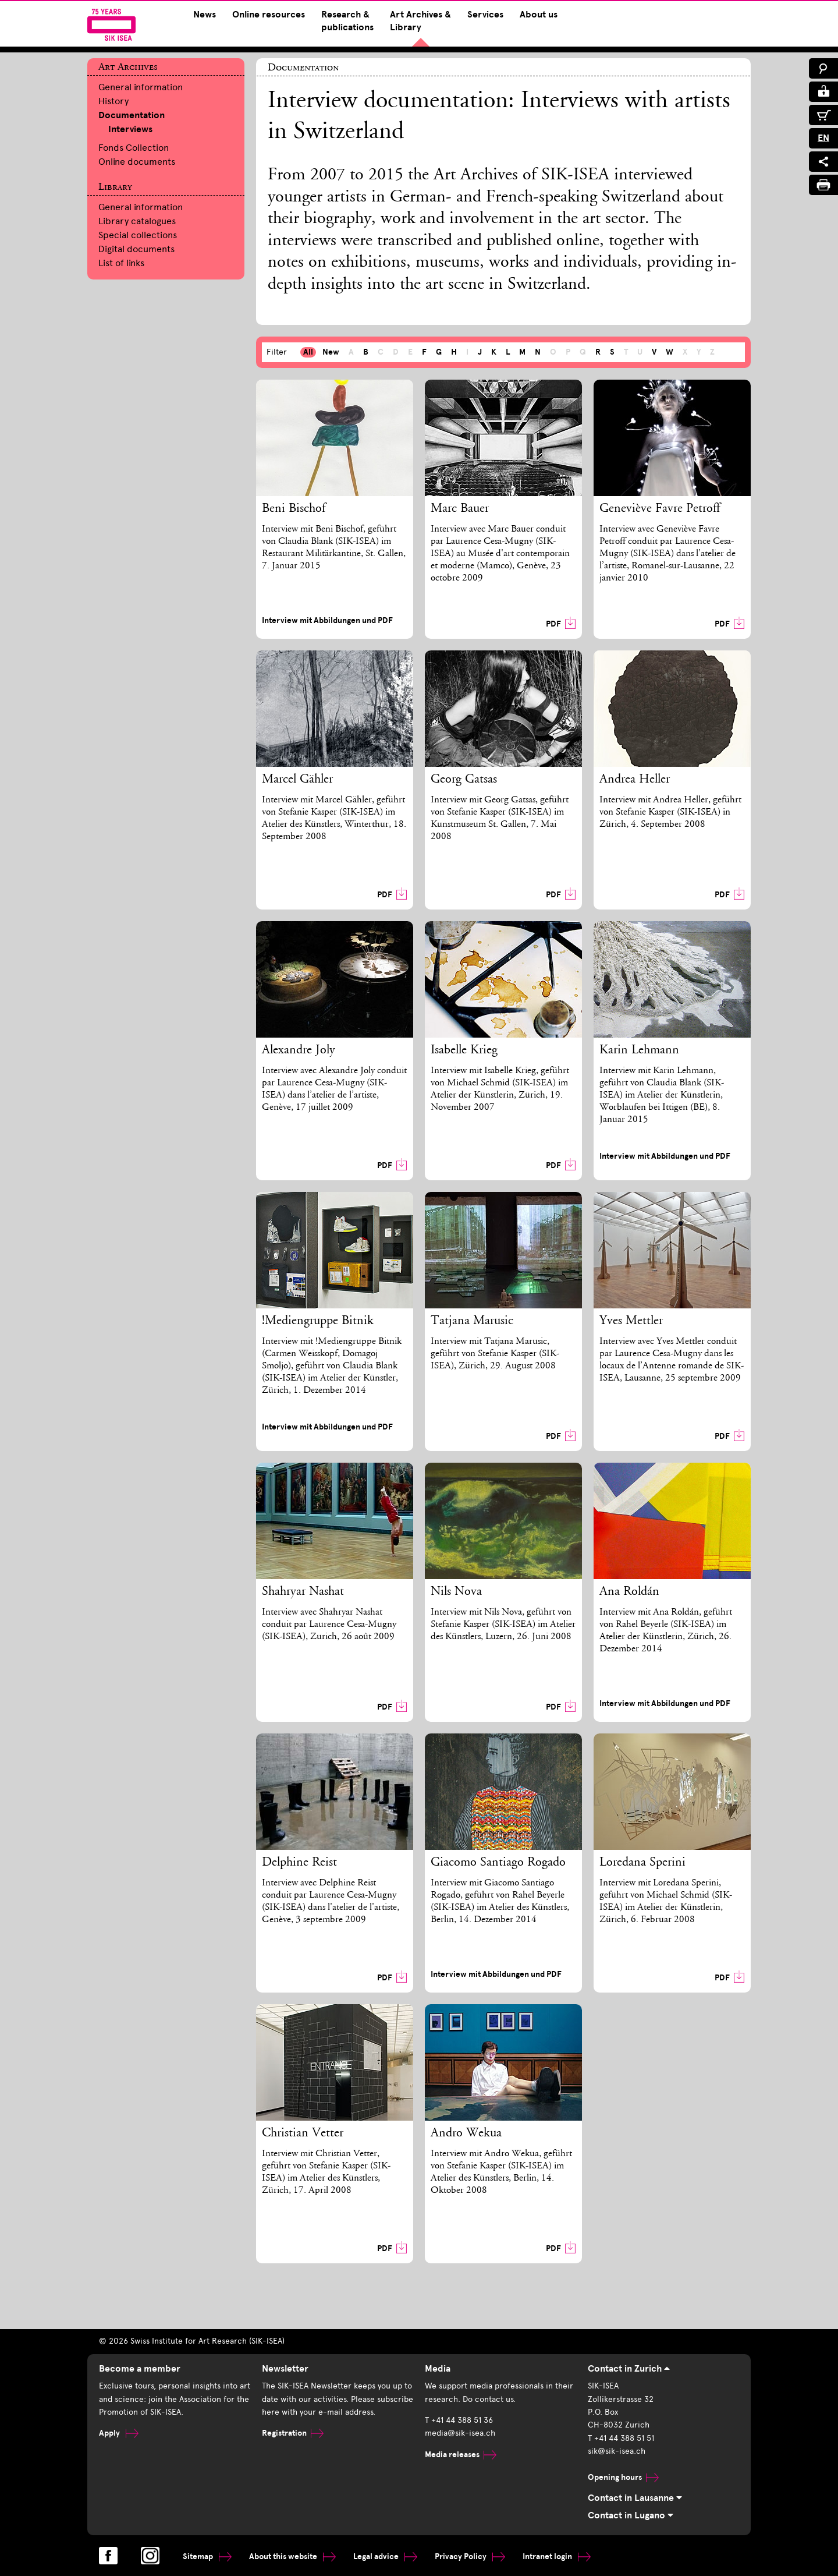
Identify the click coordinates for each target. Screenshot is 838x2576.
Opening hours (623, 2477)
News (204, 14)
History (113, 101)
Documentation (131, 115)
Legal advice (385, 2556)
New (330, 352)
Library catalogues (137, 221)
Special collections (137, 234)
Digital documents (136, 248)
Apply (119, 2433)
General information (140, 87)
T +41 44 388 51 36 (459, 2420)
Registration (293, 2433)
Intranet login (557, 2556)
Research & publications (347, 21)
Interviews (130, 129)
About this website (292, 2556)
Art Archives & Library (420, 21)
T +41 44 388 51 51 (621, 2438)
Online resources (268, 14)
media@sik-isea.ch (460, 2433)
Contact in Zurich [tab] (629, 2369)
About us (539, 14)
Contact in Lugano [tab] (630, 2515)
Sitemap (207, 2556)
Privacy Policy (470, 2556)
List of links (121, 262)
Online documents (136, 161)
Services (485, 14)
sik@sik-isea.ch (616, 2451)
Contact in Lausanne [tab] (635, 2498)
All (308, 352)
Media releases (460, 2455)
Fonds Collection (133, 147)
